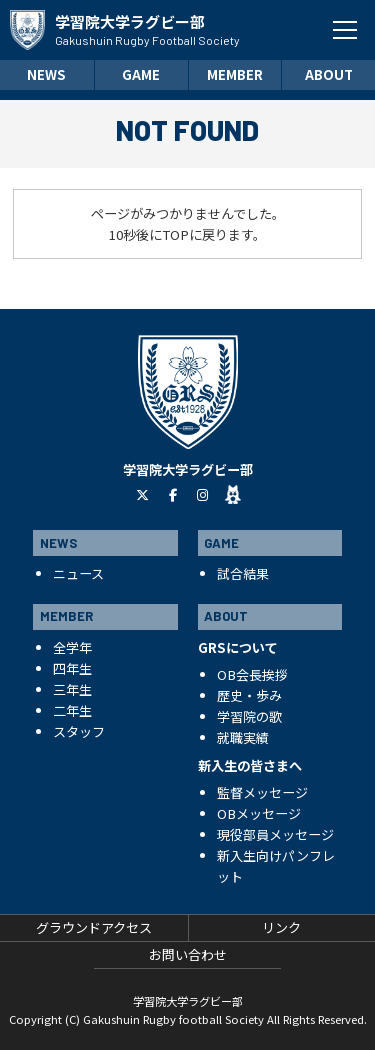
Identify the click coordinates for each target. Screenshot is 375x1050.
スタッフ (79, 731)
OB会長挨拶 (252, 674)
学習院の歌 (249, 716)
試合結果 (243, 573)
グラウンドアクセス (94, 927)
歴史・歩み (249, 695)
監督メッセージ (262, 792)
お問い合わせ (188, 954)
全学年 (72, 647)
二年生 (72, 710)
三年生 (72, 689)
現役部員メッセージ (275, 834)
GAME (141, 74)
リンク (281, 927)
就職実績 (243, 737)
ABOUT (329, 74)
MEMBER (235, 74)
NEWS (46, 74)
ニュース (78, 573)
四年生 (72, 668)
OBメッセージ (259, 813)
